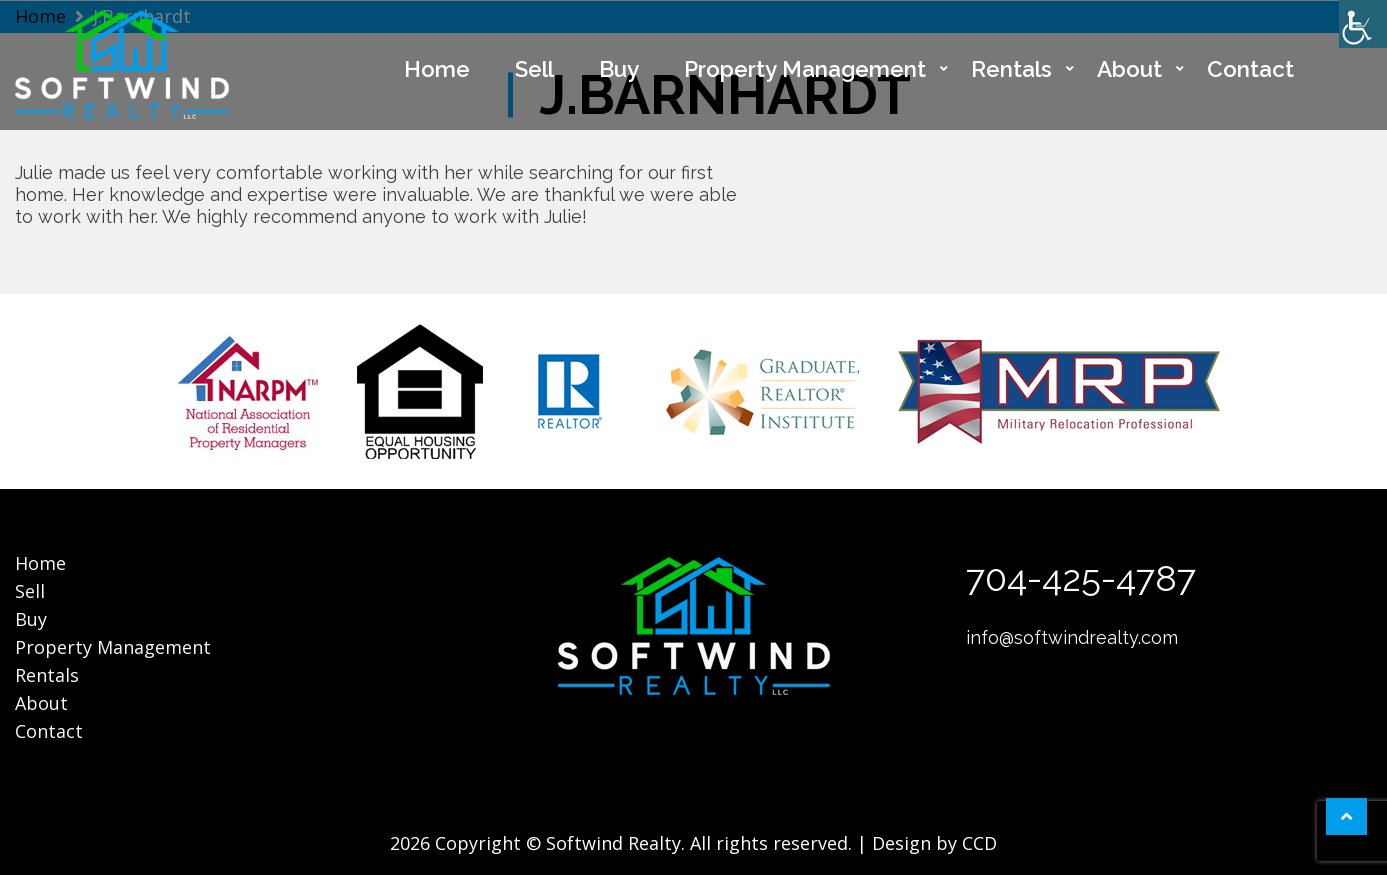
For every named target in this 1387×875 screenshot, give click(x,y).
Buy (619, 69)
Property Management (805, 69)
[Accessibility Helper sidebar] (1363, 24)
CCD (979, 843)
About (1129, 69)
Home (437, 69)
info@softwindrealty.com (1072, 637)
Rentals (1011, 69)
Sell (534, 69)
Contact (1250, 69)
